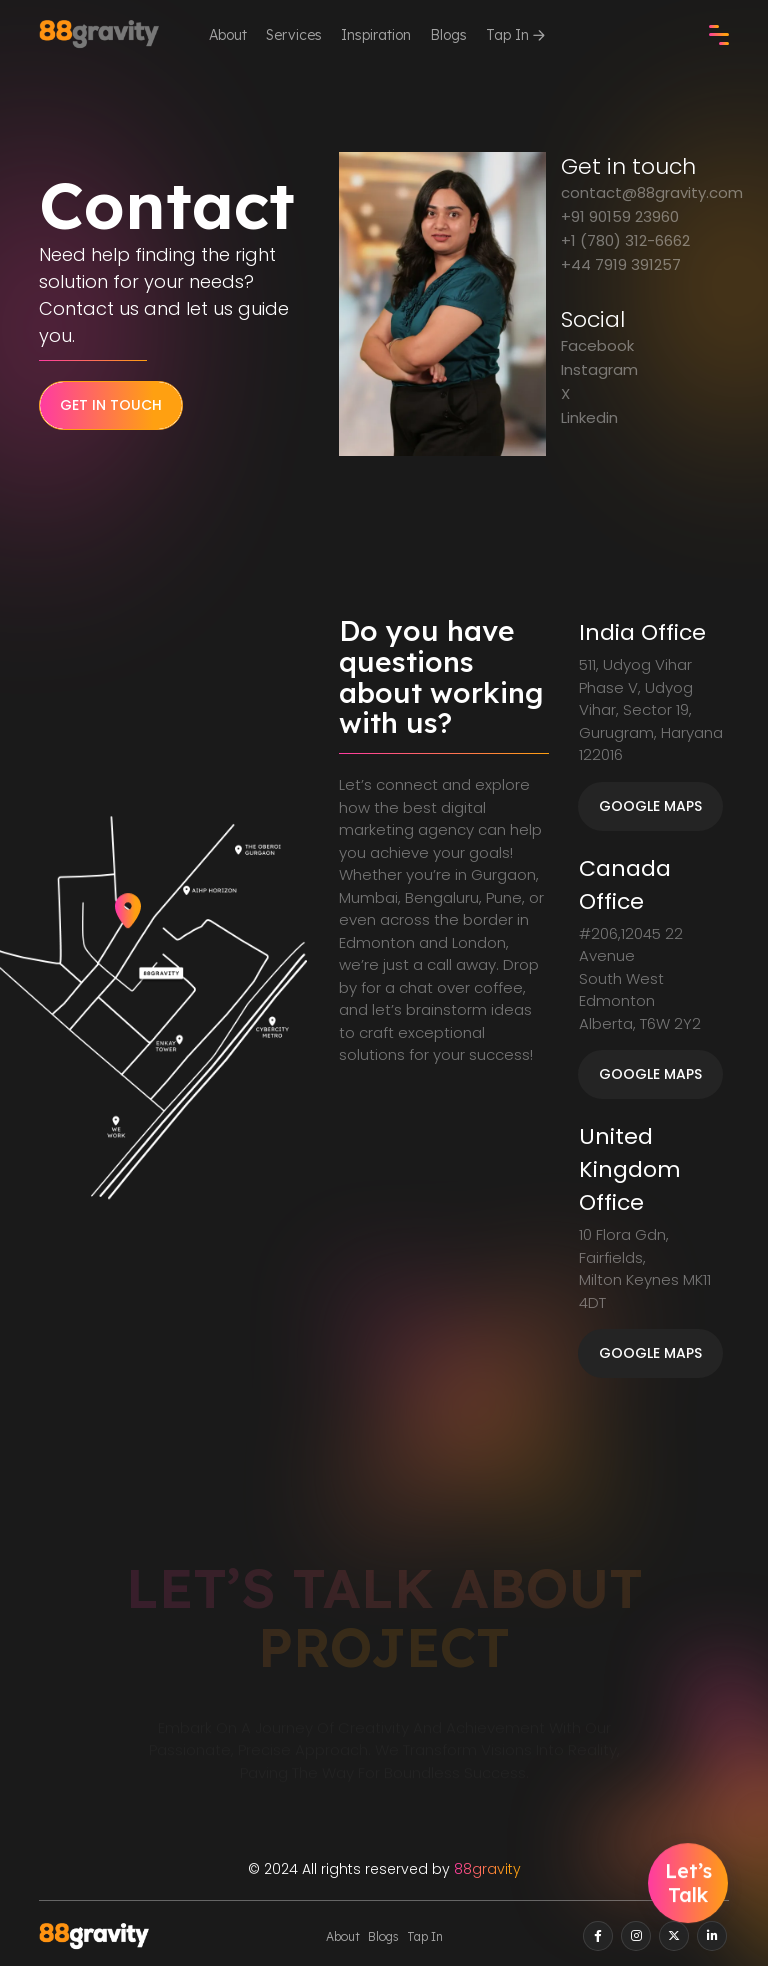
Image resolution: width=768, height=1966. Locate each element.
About (228, 35)
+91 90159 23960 (620, 216)
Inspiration (376, 35)
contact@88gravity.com (652, 192)
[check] (719, 35)
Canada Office (625, 885)
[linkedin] (712, 1936)
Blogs (448, 35)
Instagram (599, 369)
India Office (642, 632)
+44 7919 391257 (621, 264)
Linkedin (589, 417)
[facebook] (598, 1936)
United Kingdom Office (630, 1169)
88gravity (487, 1869)
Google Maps (650, 806)
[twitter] (674, 1936)
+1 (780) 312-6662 (625, 240)
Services (294, 35)
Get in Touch (111, 405)
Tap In (515, 35)
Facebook (597, 345)
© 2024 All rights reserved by (384, 1869)
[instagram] (636, 1936)
